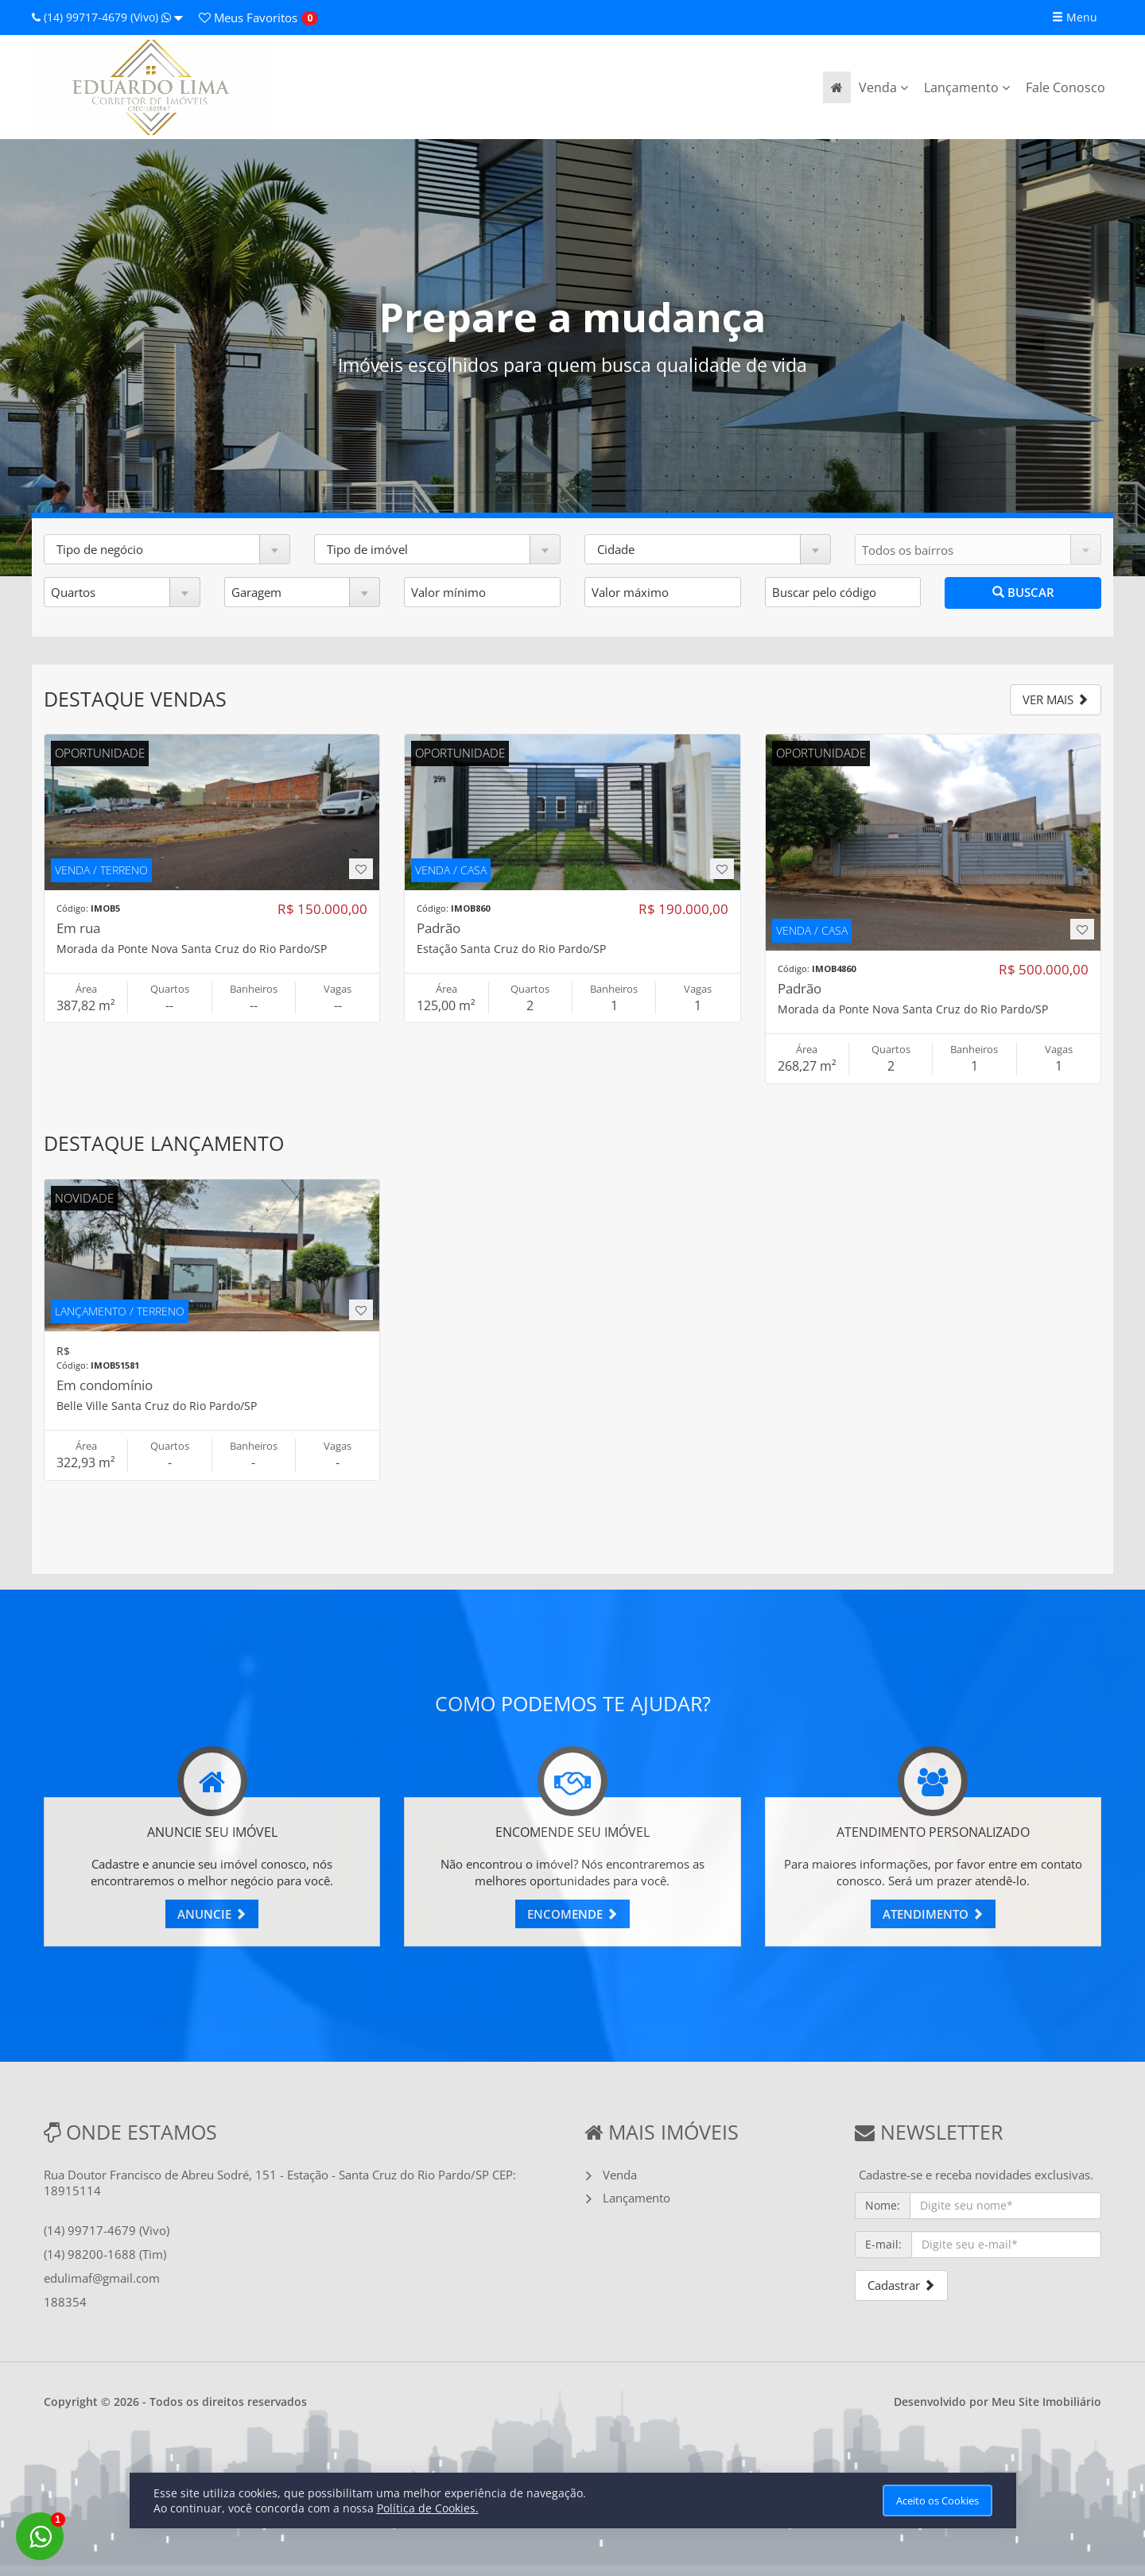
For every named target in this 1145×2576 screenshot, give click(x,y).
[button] (167, 549)
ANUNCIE (211, 1914)
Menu (1074, 17)
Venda (883, 87)
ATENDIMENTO (933, 1914)
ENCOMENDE (572, 1914)
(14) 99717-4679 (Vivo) (107, 17)
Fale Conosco (1065, 87)
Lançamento (967, 87)
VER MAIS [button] (1056, 699)
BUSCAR (1023, 592)
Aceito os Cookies (937, 2500)
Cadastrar (901, 2285)
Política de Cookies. (428, 2508)
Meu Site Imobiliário (1046, 2401)
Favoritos (248, 17)
